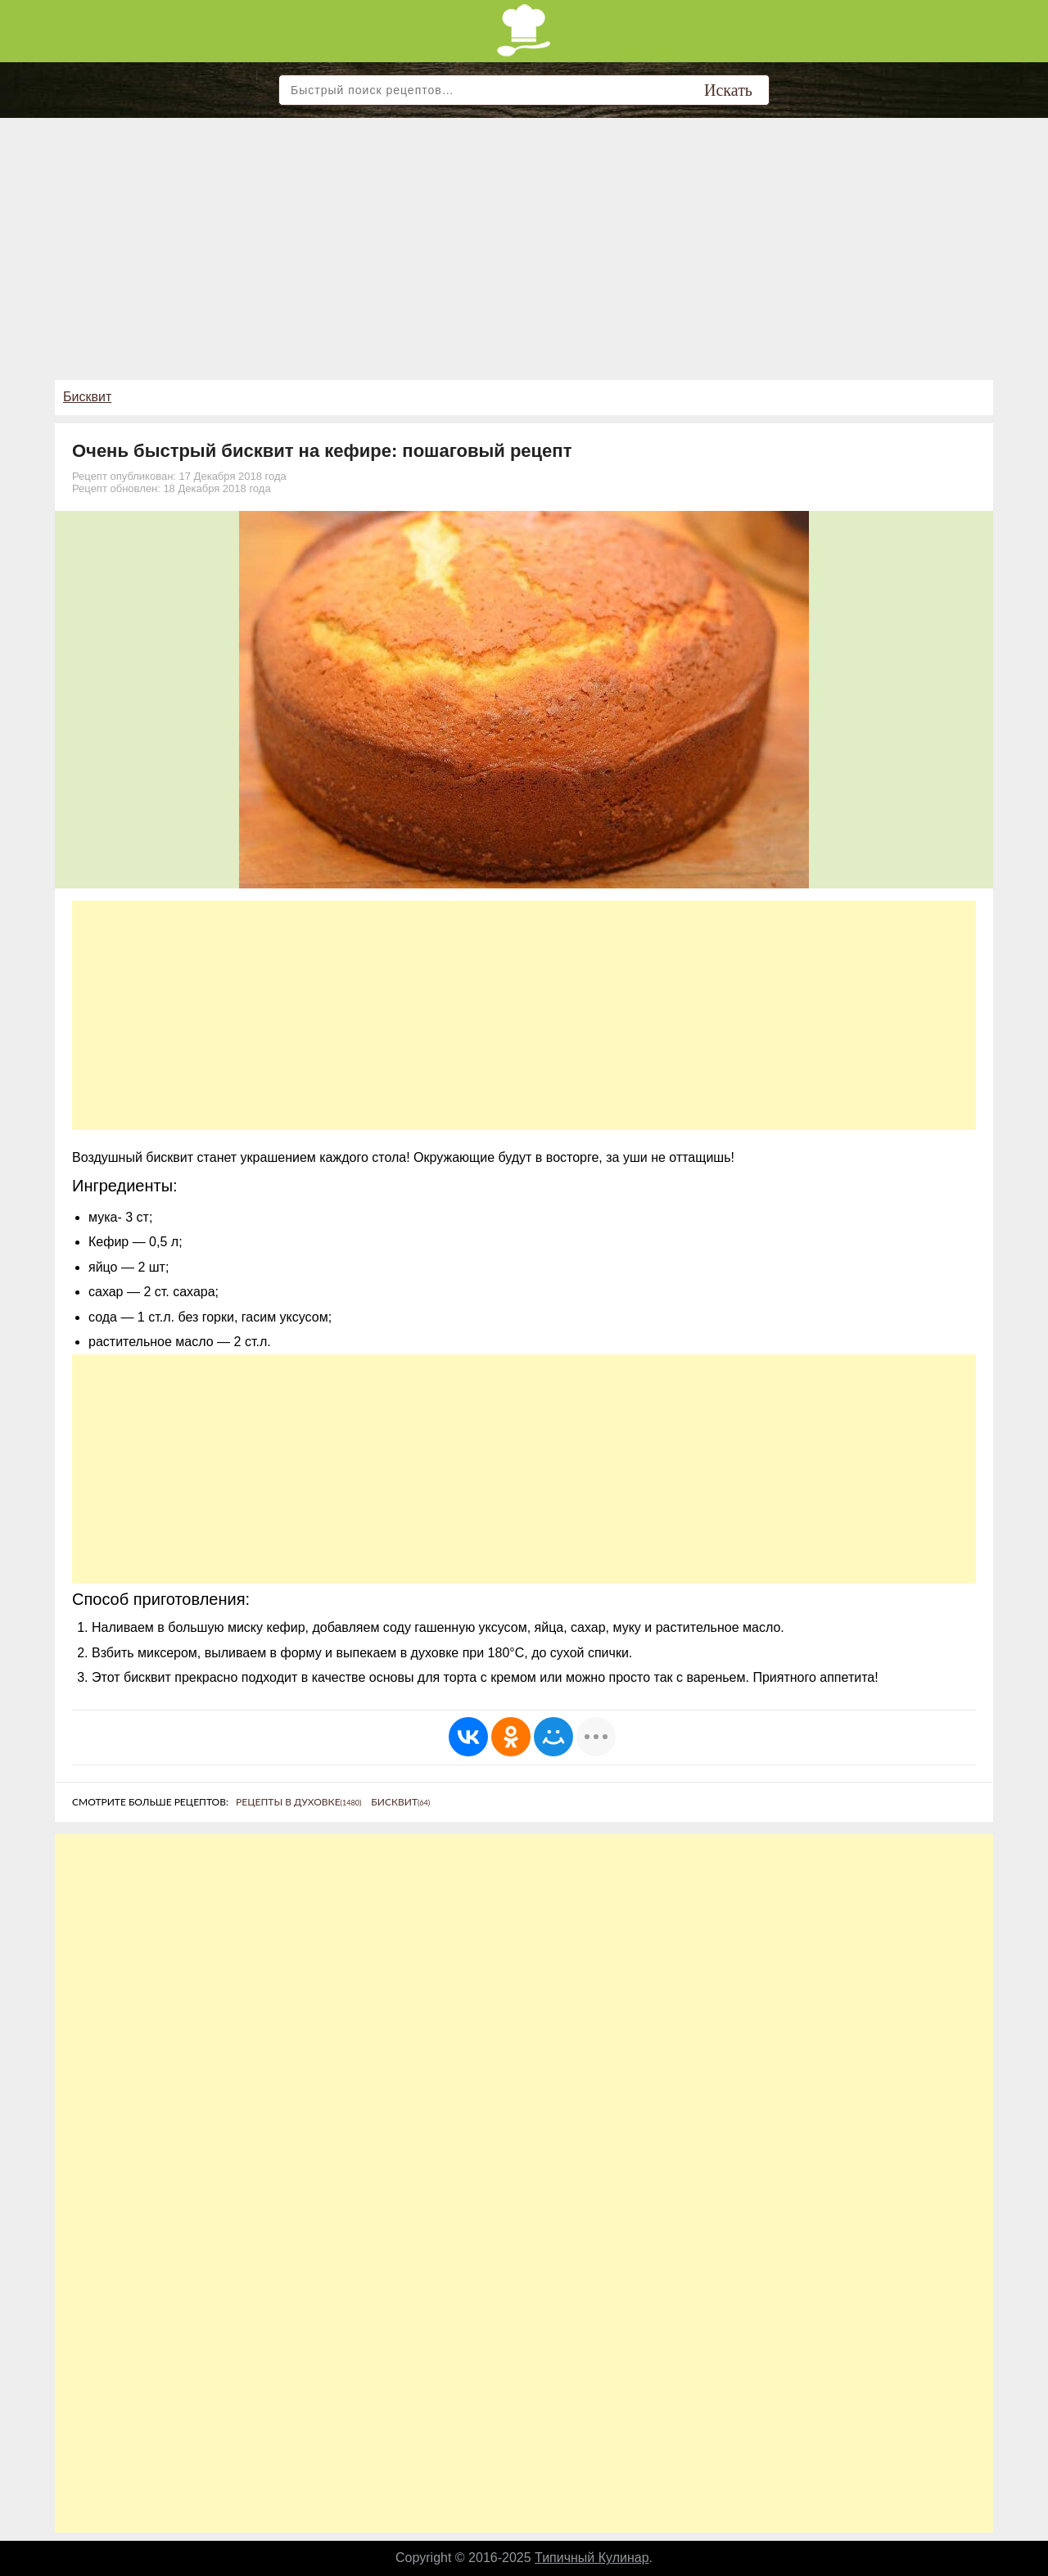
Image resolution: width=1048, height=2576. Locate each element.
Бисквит (87, 397)
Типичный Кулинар (592, 2558)
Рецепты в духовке (298, 1802)
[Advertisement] (524, 240)
